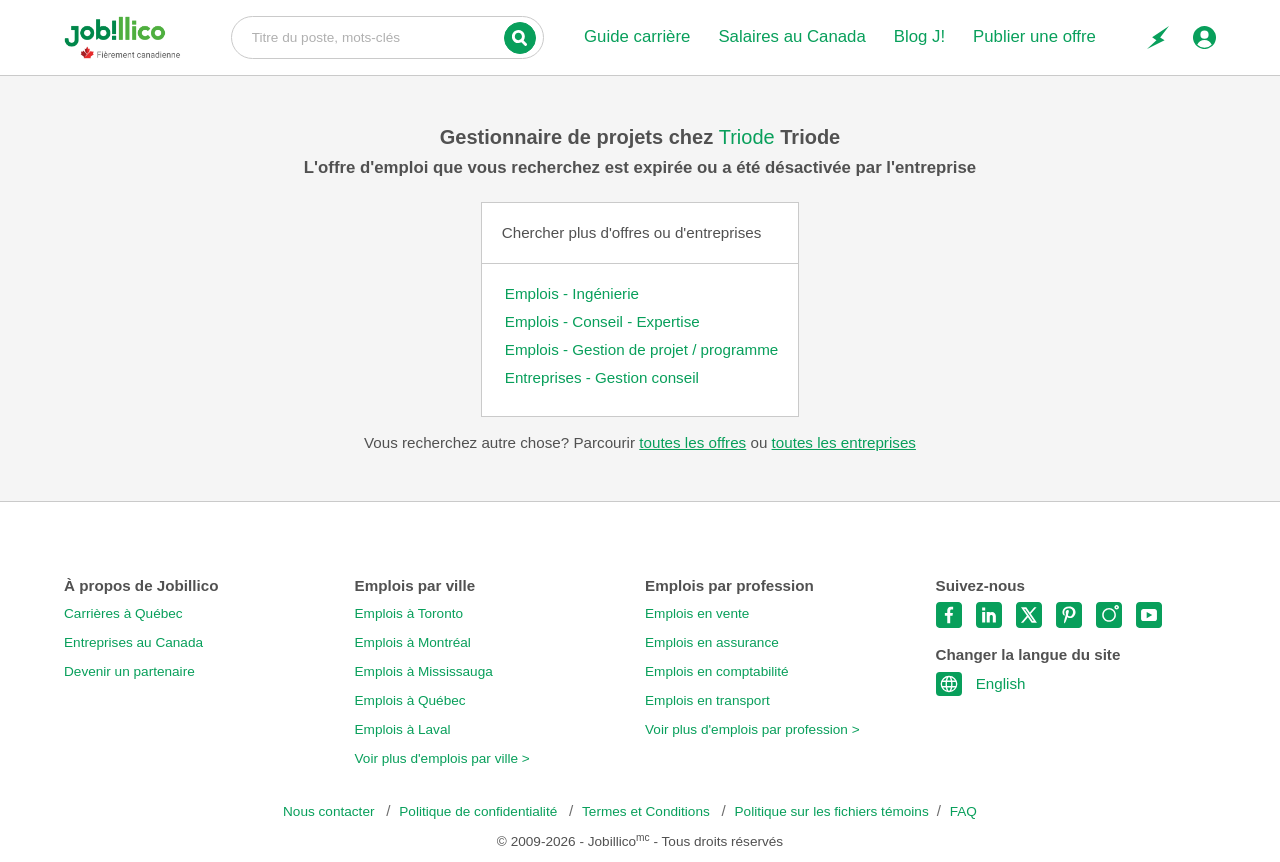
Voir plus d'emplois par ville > (442, 758)
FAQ (963, 811)
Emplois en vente (697, 613)
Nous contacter (330, 811)
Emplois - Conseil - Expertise (602, 321)
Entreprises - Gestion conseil (602, 377)
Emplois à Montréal (413, 642)
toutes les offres (692, 442)
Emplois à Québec (410, 700)
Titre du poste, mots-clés (387, 36)
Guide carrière (637, 36)
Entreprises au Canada (133, 642)
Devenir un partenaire (129, 671)
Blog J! (919, 36)
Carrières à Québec (123, 613)
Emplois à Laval (403, 729)
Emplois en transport (707, 700)
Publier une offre (1034, 36)
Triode (750, 137)
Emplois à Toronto (409, 613)
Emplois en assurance (712, 642)
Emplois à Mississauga (424, 671)
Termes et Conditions (647, 811)
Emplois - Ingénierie (572, 293)
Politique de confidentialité (480, 811)
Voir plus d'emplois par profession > (752, 729)
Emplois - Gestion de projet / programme (642, 349)
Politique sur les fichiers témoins (832, 811)
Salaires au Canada (791, 36)
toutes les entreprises (844, 442)
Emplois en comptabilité (717, 671)
